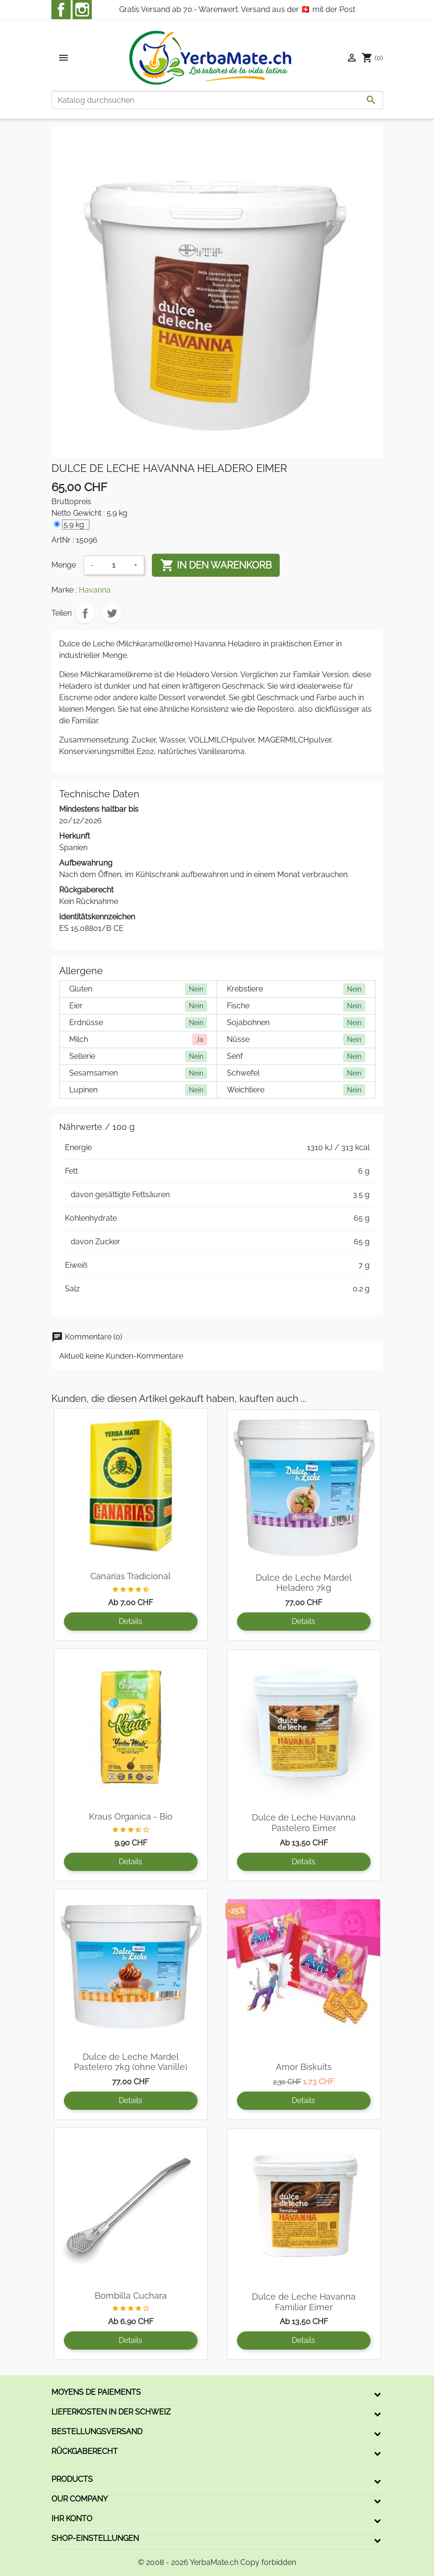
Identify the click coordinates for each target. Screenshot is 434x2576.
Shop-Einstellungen (95, 2538)
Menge (63, 565)
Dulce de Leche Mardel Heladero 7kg (304, 1583)
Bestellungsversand (96, 2431)
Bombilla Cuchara (131, 2296)
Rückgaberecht (84, 2451)
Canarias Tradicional (130, 1576)
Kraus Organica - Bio (131, 1816)
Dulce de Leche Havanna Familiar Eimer (304, 2301)
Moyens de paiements (96, 2392)
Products (72, 2479)
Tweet (112, 613)
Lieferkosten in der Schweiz (111, 2411)
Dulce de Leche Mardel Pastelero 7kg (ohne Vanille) (130, 2062)
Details (130, 1621)
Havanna (95, 589)
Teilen (85, 613)
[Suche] (217, 100)
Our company (79, 2498)
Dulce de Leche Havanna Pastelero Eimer (304, 1822)
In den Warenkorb (216, 565)
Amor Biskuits (304, 2067)
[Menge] (113, 565)
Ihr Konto (71, 2518)
